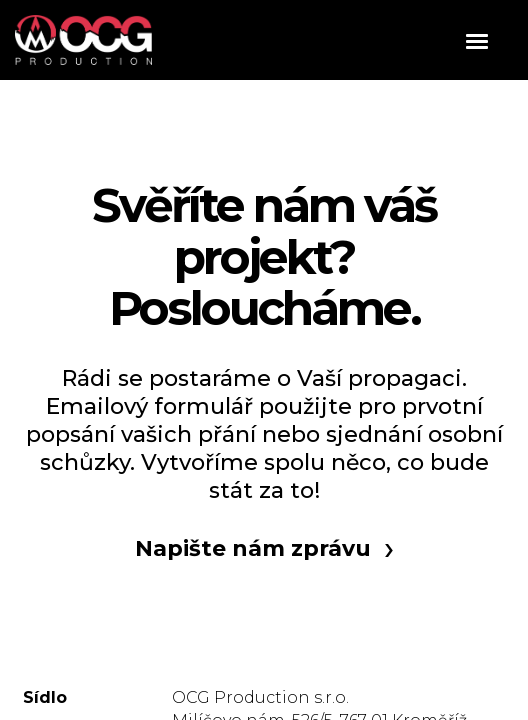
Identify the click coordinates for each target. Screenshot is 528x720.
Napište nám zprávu (253, 548)
